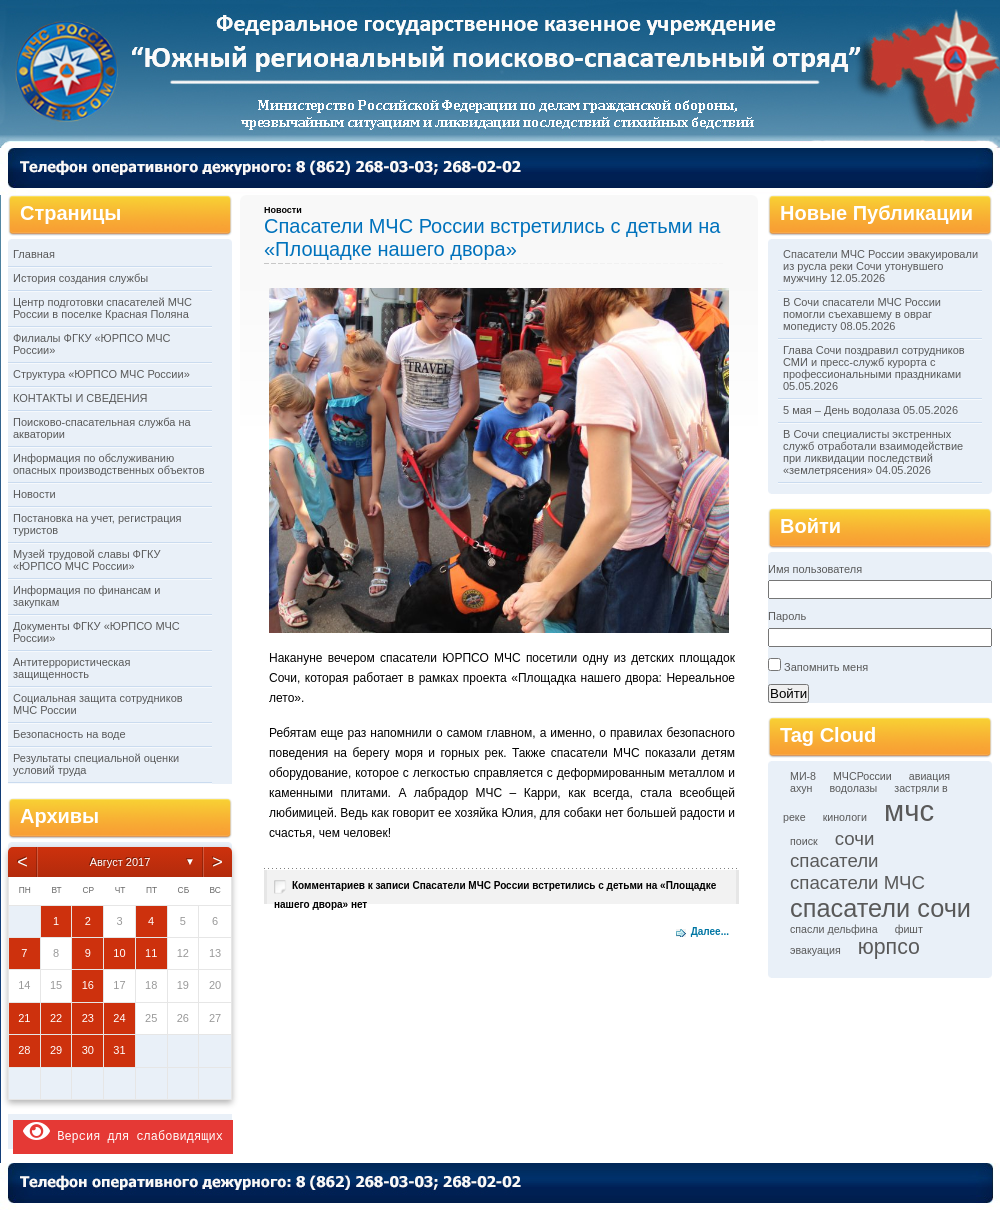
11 (151, 953)
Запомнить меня (826, 667)
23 (88, 1018)
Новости (34, 494)
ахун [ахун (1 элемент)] (801, 788)
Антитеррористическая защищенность (71, 668)
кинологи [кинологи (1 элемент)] (845, 817)
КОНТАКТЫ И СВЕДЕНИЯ (80, 398)
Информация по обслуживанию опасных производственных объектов (108, 464)
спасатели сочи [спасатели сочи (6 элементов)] (880, 908)
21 (24, 1018)
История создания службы (80, 278)
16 (88, 985)
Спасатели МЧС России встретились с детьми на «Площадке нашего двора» (492, 237)
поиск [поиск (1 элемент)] (804, 841)
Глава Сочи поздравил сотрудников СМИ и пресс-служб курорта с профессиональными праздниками (874, 362)
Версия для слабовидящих (123, 1131)
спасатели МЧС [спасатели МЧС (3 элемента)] (857, 882)
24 (119, 1018)
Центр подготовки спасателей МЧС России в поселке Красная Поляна (102, 308)
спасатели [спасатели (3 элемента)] (834, 860)
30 (88, 1050)
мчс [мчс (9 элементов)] (909, 810)
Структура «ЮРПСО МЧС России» (101, 374)
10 (119, 953)
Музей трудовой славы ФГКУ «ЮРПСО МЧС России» (86, 560)
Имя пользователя (815, 569)
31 (119, 1050)
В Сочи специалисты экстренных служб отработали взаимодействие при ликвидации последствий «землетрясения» (873, 452)
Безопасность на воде (69, 734)
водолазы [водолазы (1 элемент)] (854, 788)
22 (56, 1018)
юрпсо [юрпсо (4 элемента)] (889, 947)
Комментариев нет (495, 895)
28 (24, 1050)
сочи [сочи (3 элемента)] (855, 838)
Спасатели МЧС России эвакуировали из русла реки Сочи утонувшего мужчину (880, 266)
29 (56, 1050)
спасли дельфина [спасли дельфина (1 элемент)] (834, 929)
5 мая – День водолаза (841, 410)
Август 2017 (120, 862)
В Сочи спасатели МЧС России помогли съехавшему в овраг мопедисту (862, 314)
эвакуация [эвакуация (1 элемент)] (815, 950)
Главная (34, 254)
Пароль (787, 616)
